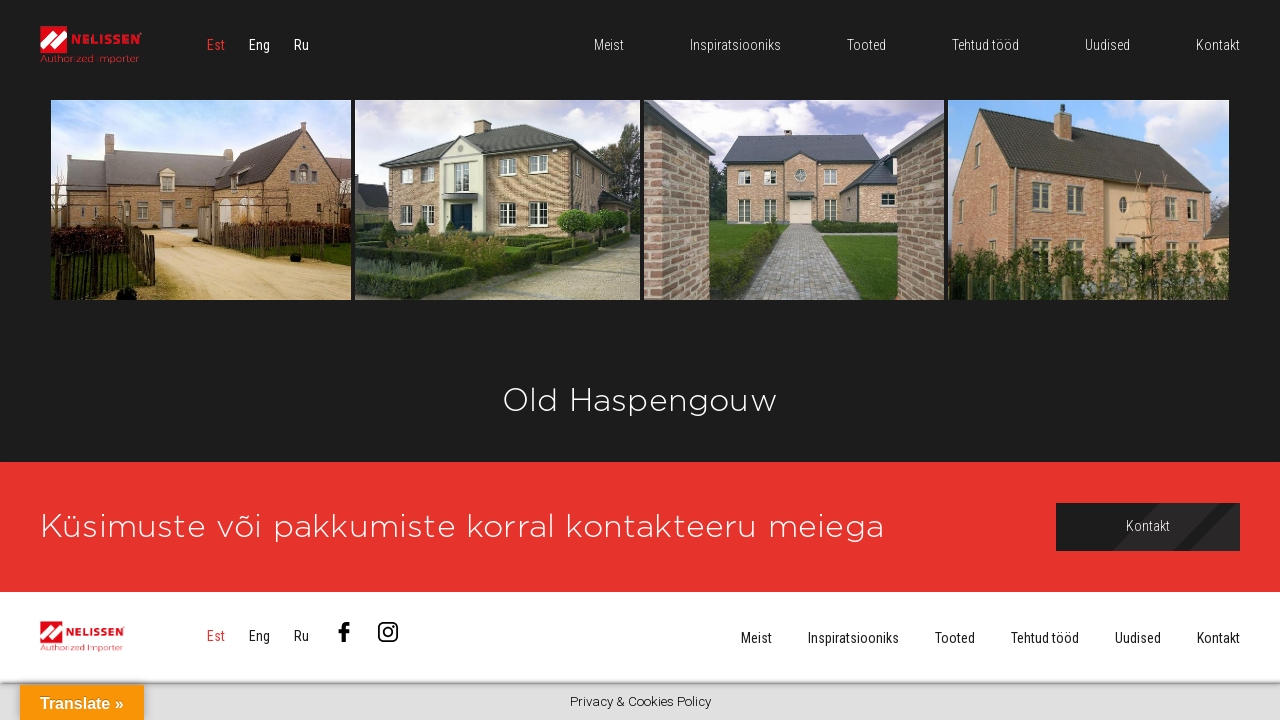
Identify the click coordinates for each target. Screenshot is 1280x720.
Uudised (1138, 638)
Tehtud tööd (1045, 638)
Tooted (955, 638)
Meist (756, 638)
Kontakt (1218, 638)
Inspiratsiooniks (853, 638)
